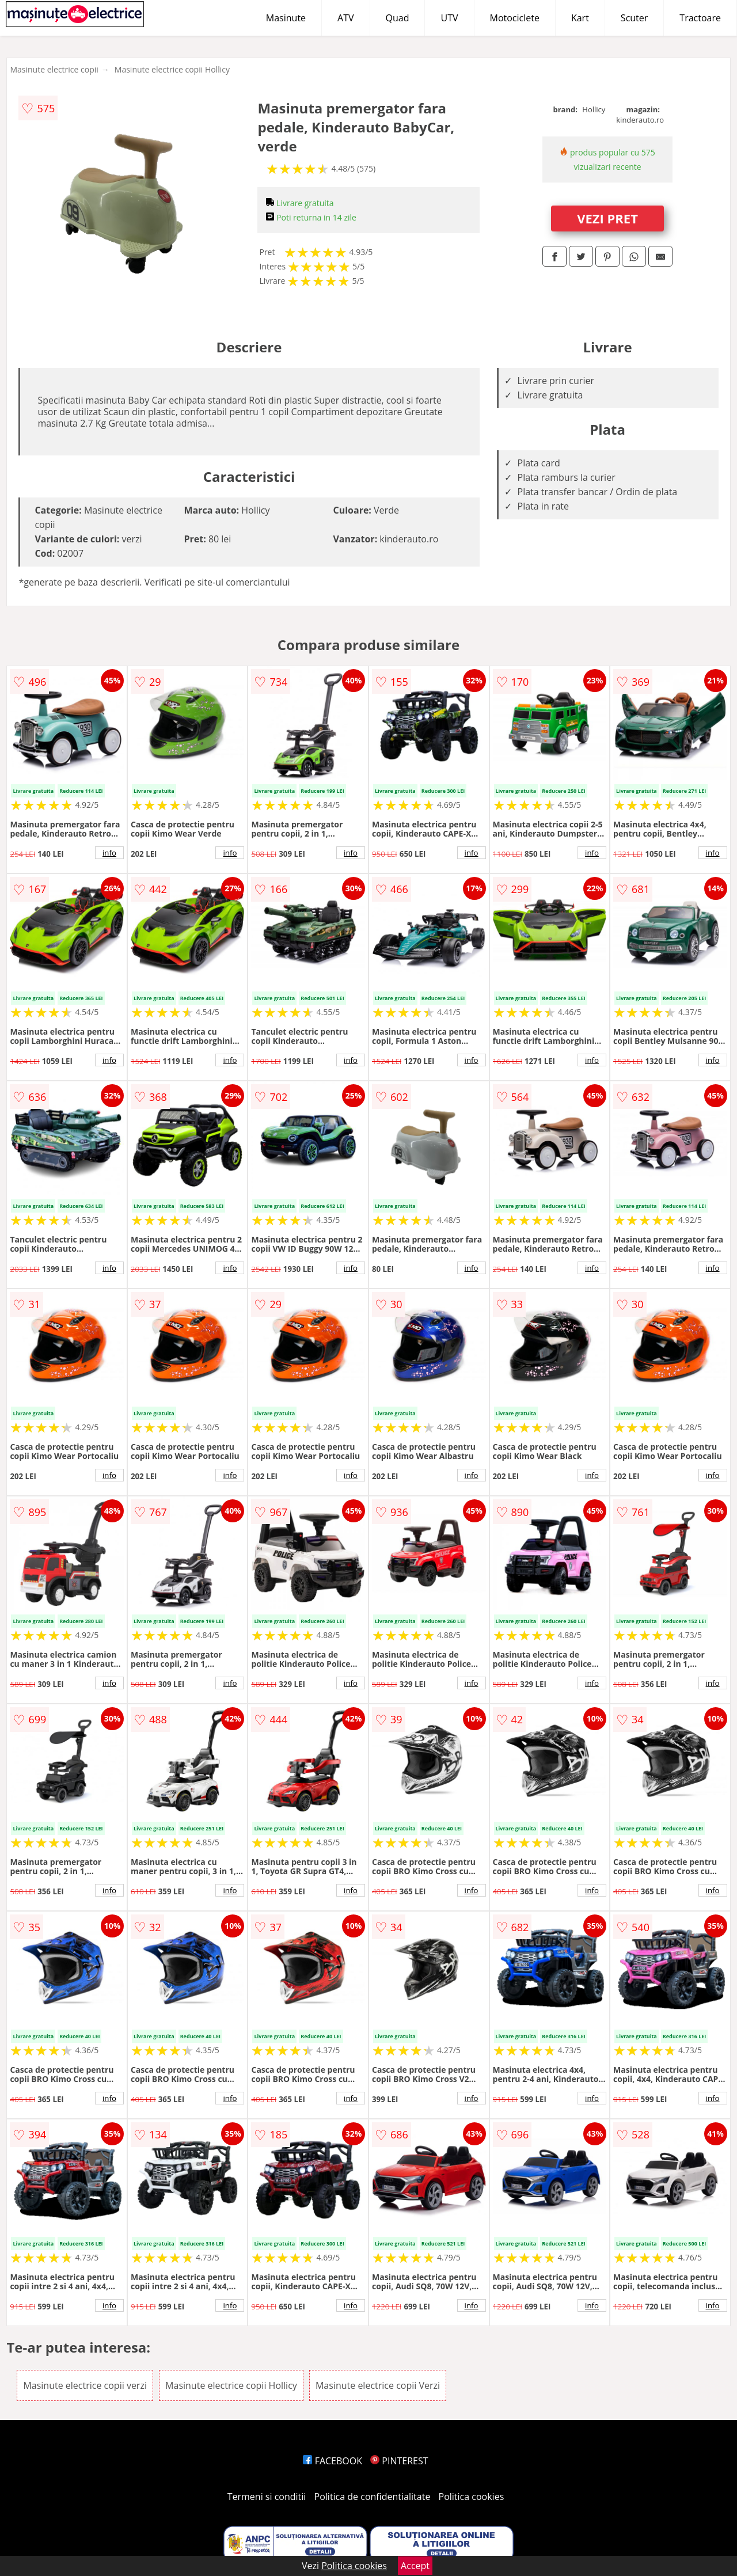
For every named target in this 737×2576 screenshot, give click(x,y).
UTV (449, 18)
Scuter (634, 18)
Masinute (286, 18)
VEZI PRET (607, 218)
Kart (580, 18)
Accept (415, 2565)
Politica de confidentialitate (372, 2496)
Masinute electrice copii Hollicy (172, 69)
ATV (345, 18)
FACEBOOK (332, 2461)
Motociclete (515, 18)
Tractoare (700, 18)
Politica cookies (471, 2496)
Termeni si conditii (266, 2496)
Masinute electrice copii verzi (85, 2385)
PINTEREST (399, 2461)
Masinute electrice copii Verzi (378, 2385)
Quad (397, 18)
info (109, 853)
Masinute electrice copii (54, 69)
